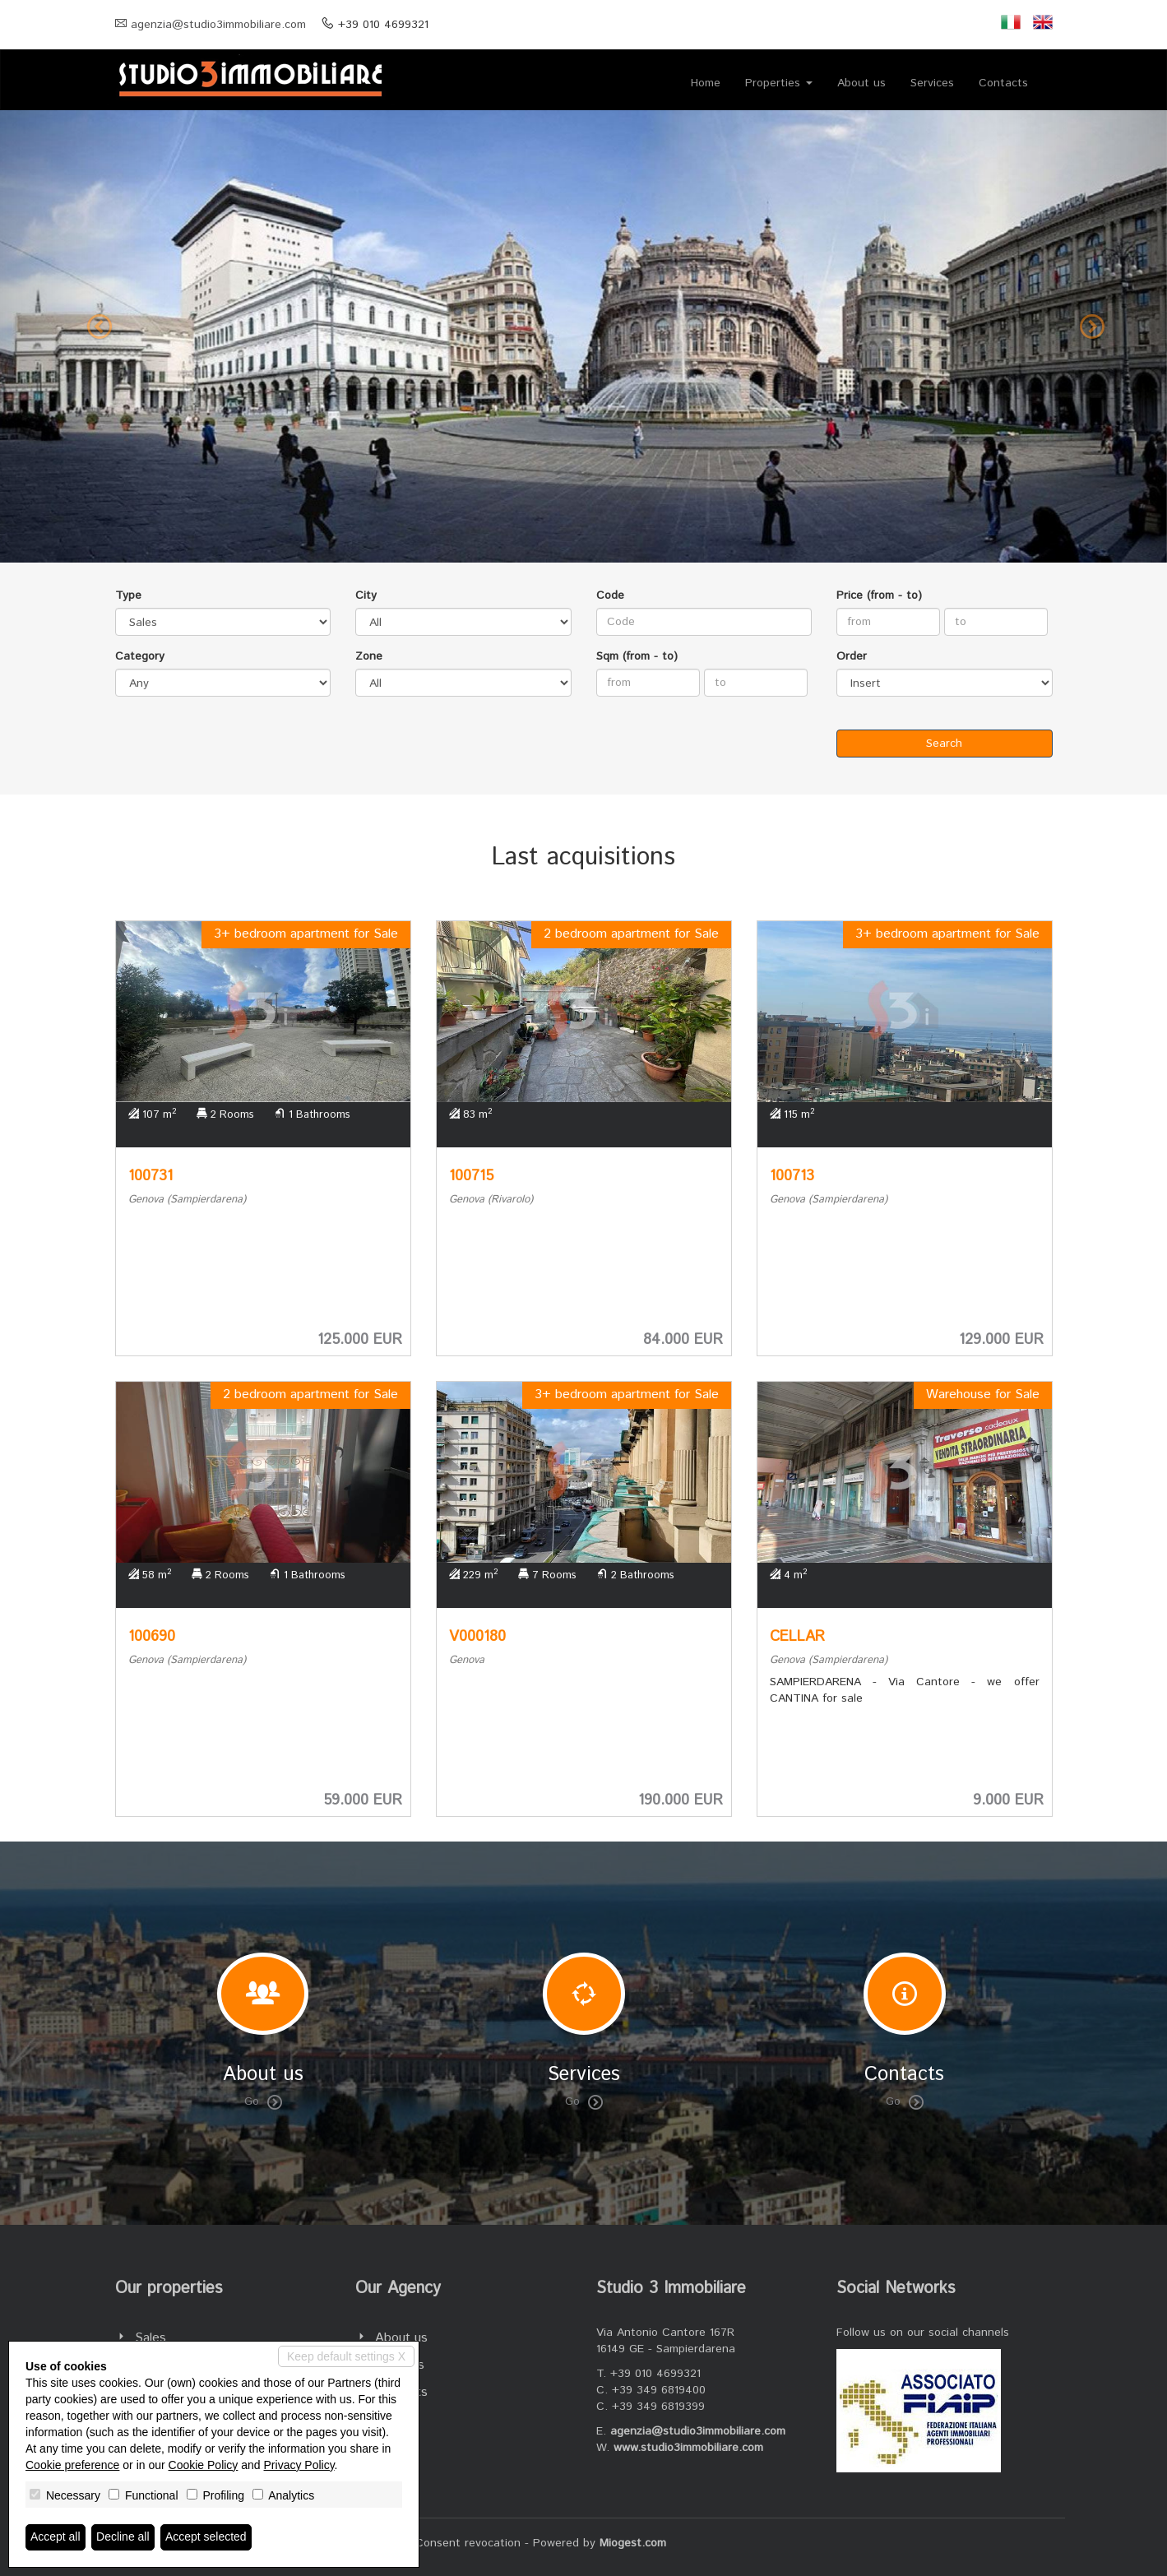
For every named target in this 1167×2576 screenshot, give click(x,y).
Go (263, 2101)
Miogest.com (633, 2543)
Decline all (123, 2537)
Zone (368, 656)
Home (705, 83)
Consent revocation (468, 2543)
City (366, 595)
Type (128, 595)
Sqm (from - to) (637, 656)
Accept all (55, 2537)
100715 (471, 1176)
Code (610, 595)
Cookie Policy (203, 2465)
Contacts (1003, 83)
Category (139, 656)
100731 (150, 1176)
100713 (792, 1176)
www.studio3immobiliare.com (688, 2447)
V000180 (477, 1636)
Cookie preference (72, 2465)
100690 (151, 1636)
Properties (779, 83)
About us (861, 83)
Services (932, 83)
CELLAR (797, 1636)
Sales (150, 2337)
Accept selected (206, 2537)
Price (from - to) (879, 595)
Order (851, 656)
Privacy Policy (299, 2465)
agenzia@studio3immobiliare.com (218, 24)
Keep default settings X (346, 2356)
